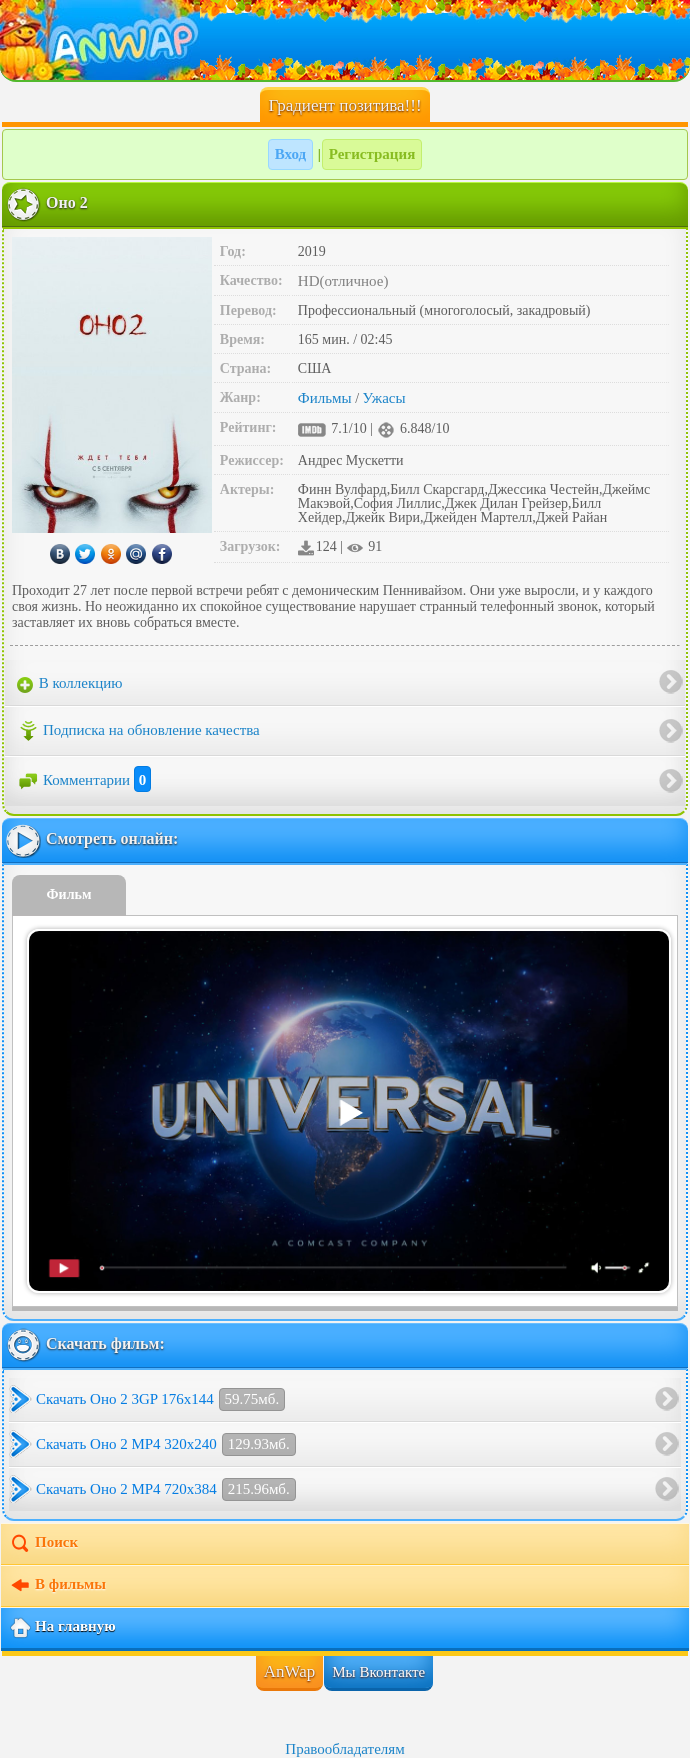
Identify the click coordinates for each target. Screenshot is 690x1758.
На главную (62, 1628)
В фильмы (57, 1586)
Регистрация (372, 154)
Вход (290, 154)
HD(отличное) (343, 281)
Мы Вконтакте (378, 1672)
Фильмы (325, 398)
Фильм (69, 894)
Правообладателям (344, 1749)
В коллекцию (70, 684)
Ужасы (384, 398)
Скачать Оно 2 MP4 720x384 (166, 1489)
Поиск (43, 1544)
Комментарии (84, 780)
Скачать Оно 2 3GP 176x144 (160, 1399)
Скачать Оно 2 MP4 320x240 (166, 1444)
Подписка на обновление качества (138, 731)
